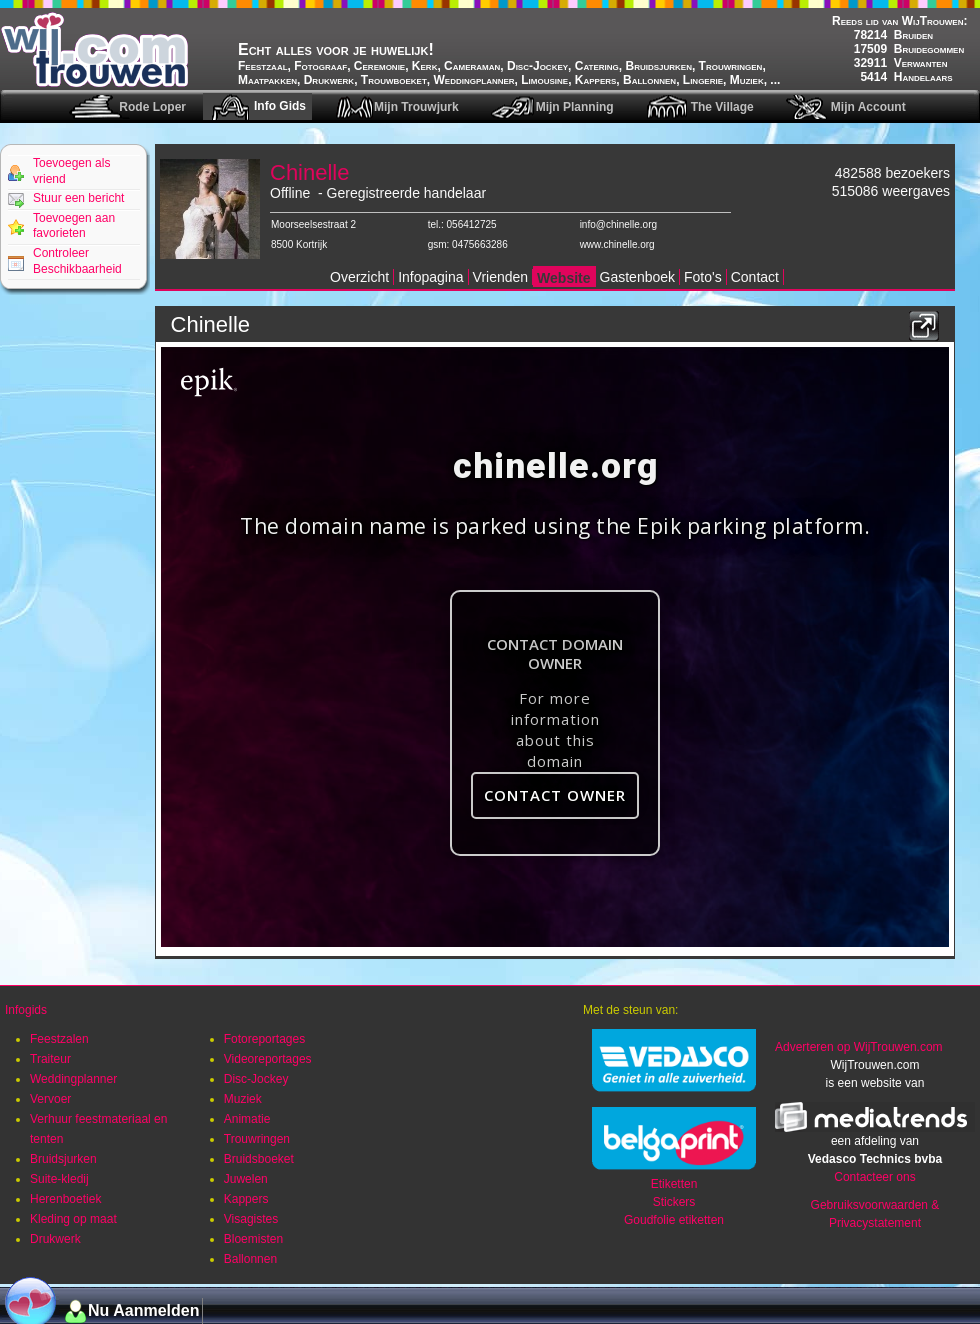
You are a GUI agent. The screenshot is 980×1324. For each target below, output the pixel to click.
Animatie (247, 1119)
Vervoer (50, 1099)
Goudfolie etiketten (674, 1220)
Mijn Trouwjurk (416, 107)
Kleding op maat (73, 1219)
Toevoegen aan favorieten (74, 226)
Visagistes (251, 1219)
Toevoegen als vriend (71, 171)
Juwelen (246, 1179)
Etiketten (674, 1184)
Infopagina (430, 277)
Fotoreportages (264, 1039)
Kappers (246, 1199)
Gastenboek (638, 277)
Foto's (703, 277)
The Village (722, 107)
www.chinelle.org (617, 244)
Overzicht (359, 277)
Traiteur (50, 1059)
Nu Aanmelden (143, 1310)
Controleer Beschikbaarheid (77, 261)
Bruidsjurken (63, 1159)
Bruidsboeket (259, 1159)
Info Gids (280, 106)
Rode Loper (152, 107)
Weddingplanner (73, 1079)
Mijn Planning (575, 107)
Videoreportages (268, 1059)
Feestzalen (59, 1039)
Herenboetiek (65, 1199)
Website (563, 278)
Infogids (26, 1010)
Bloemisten (253, 1239)
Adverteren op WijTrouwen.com (859, 1047)
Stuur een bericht (78, 198)
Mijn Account (868, 107)
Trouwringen (257, 1139)
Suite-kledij (59, 1179)
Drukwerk (55, 1239)
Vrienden (501, 277)
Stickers (674, 1202)
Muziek (243, 1099)
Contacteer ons (874, 1177)
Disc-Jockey (256, 1079)
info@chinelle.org (618, 224)
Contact (755, 277)
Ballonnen (250, 1259)
